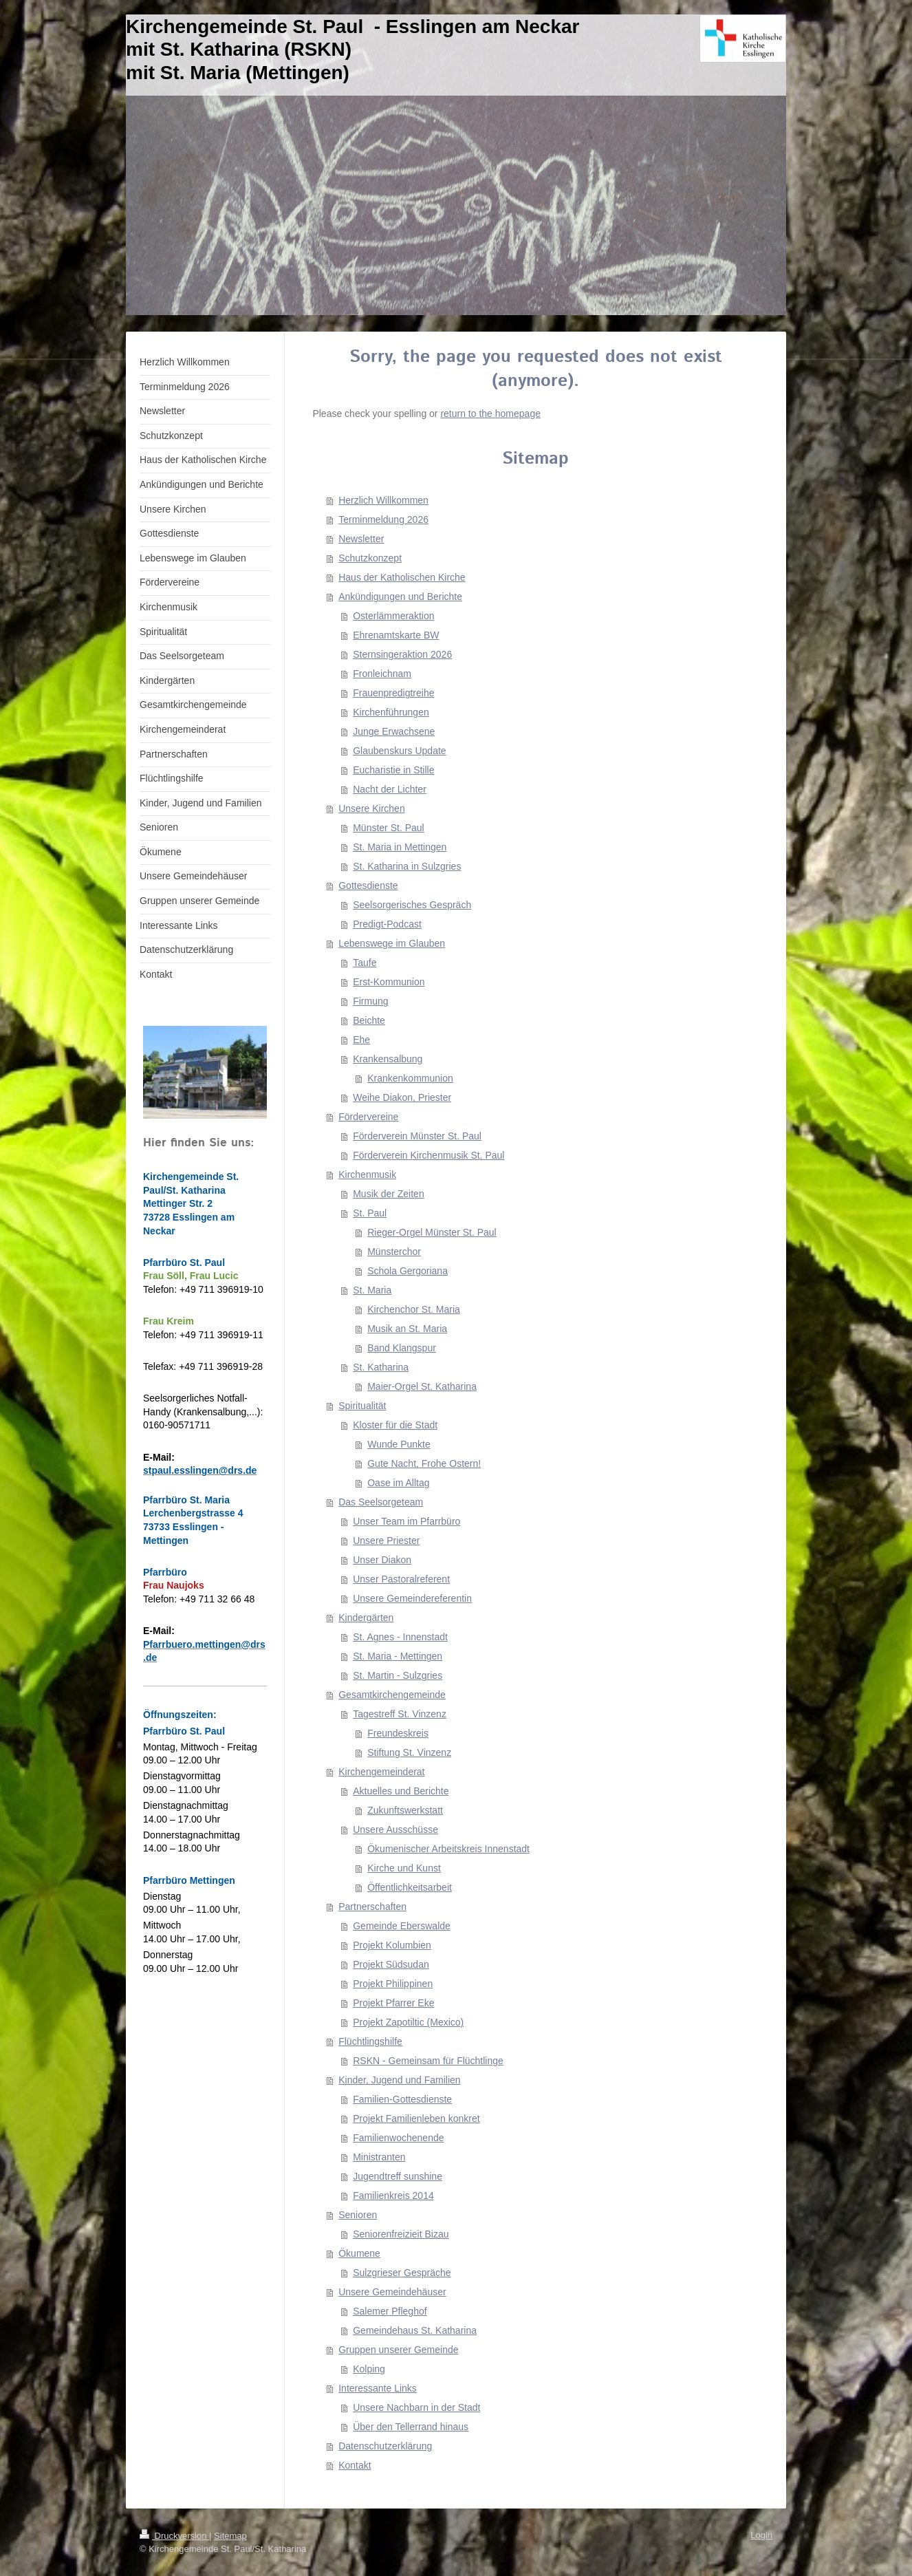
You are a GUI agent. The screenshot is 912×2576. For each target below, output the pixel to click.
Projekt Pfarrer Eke (393, 2002)
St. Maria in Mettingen (399, 846)
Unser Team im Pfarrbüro (406, 1521)
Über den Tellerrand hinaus (410, 2426)
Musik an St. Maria (407, 1328)
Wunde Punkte (399, 1444)
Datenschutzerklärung (385, 2445)
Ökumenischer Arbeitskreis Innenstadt (448, 1848)
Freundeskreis (397, 1733)
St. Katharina (381, 1367)
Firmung (370, 1001)
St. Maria (372, 1290)
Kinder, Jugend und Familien (399, 2079)
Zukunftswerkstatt (405, 1810)
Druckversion (174, 2536)
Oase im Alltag (398, 1482)
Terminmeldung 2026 (383, 519)
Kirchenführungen (391, 712)
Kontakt (354, 2465)
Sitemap (230, 2536)
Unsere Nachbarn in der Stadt (416, 2407)
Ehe (361, 1039)
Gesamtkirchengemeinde (392, 1694)
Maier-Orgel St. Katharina (422, 1386)
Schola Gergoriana (407, 1270)
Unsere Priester (386, 1540)
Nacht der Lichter (389, 789)
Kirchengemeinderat (381, 1771)
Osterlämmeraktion (393, 615)
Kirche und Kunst (404, 1868)
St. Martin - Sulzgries (397, 1675)
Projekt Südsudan (391, 1964)
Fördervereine (368, 1116)
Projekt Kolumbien (392, 1945)
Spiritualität (362, 1405)
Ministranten (379, 2156)
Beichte (369, 1020)
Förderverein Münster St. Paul (417, 1135)
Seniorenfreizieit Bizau (400, 2234)
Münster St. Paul (388, 827)
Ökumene (359, 2253)
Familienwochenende (398, 2137)
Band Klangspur (401, 1347)
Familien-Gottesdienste (402, 2099)
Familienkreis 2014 (393, 2195)
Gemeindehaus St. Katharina (415, 2330)
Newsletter (361, 538)
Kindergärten (365, 1617)
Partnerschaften (372, 1906)
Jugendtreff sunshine (397, 2176)
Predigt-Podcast (387, 924)
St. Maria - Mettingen (397, 1656)
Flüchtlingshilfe (370, 2041)
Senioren (357, 2214)
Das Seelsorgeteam (380, 1501)
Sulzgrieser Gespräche (401, 2272)
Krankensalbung (387, 1058)
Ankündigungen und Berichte (400, 596)
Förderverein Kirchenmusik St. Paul (428, 1155)
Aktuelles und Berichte (400, 1790)
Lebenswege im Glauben (391, 943)
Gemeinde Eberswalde (401, 1925)
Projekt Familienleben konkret (416, 2118)
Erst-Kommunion (388, 981)
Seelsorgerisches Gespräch (412, 904)
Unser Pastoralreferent (401, 1579)
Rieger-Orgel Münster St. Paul (432, 1232)
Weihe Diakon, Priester (402, 1097)
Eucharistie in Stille (393, 769)
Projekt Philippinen (393, 1983)
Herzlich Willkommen (383, 500)
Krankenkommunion (410, 1078)
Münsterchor (394, 1251)
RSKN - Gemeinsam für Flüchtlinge (428, 2060)
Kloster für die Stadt (395, 1424)
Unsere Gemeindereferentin (412, 1598)
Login (761, 2535)
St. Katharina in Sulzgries (407, 866)
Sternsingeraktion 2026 (402, 654)
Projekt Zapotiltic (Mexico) (408, 2022)
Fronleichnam (382, 673)
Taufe (364, 962)
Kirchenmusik (367, 1174)
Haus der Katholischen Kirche (401, 577)
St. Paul (370, 1213)
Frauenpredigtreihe (393, 692)
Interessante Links (377, 2388)
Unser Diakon (382, 1559)
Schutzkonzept (370, 558)
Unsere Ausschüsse (395, 1829)
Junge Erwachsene (394, 731)
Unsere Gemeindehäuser (392, 2291)
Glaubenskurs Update (399, 750)
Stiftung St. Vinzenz (409, 1752)
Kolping (369, 2368)
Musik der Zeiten (388, 1193)
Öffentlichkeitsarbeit (409, 1887)
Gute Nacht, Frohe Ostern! (424, 1463)
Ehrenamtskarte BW (396, 635)
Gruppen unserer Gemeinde (398, 2349)
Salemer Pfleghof (389, 2311)
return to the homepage (490, 413)
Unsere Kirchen (371, 808)
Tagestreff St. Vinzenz (399, 1713)
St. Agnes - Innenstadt (400, 1636)
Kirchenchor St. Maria (413, 1309)
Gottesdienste (368, 885)
